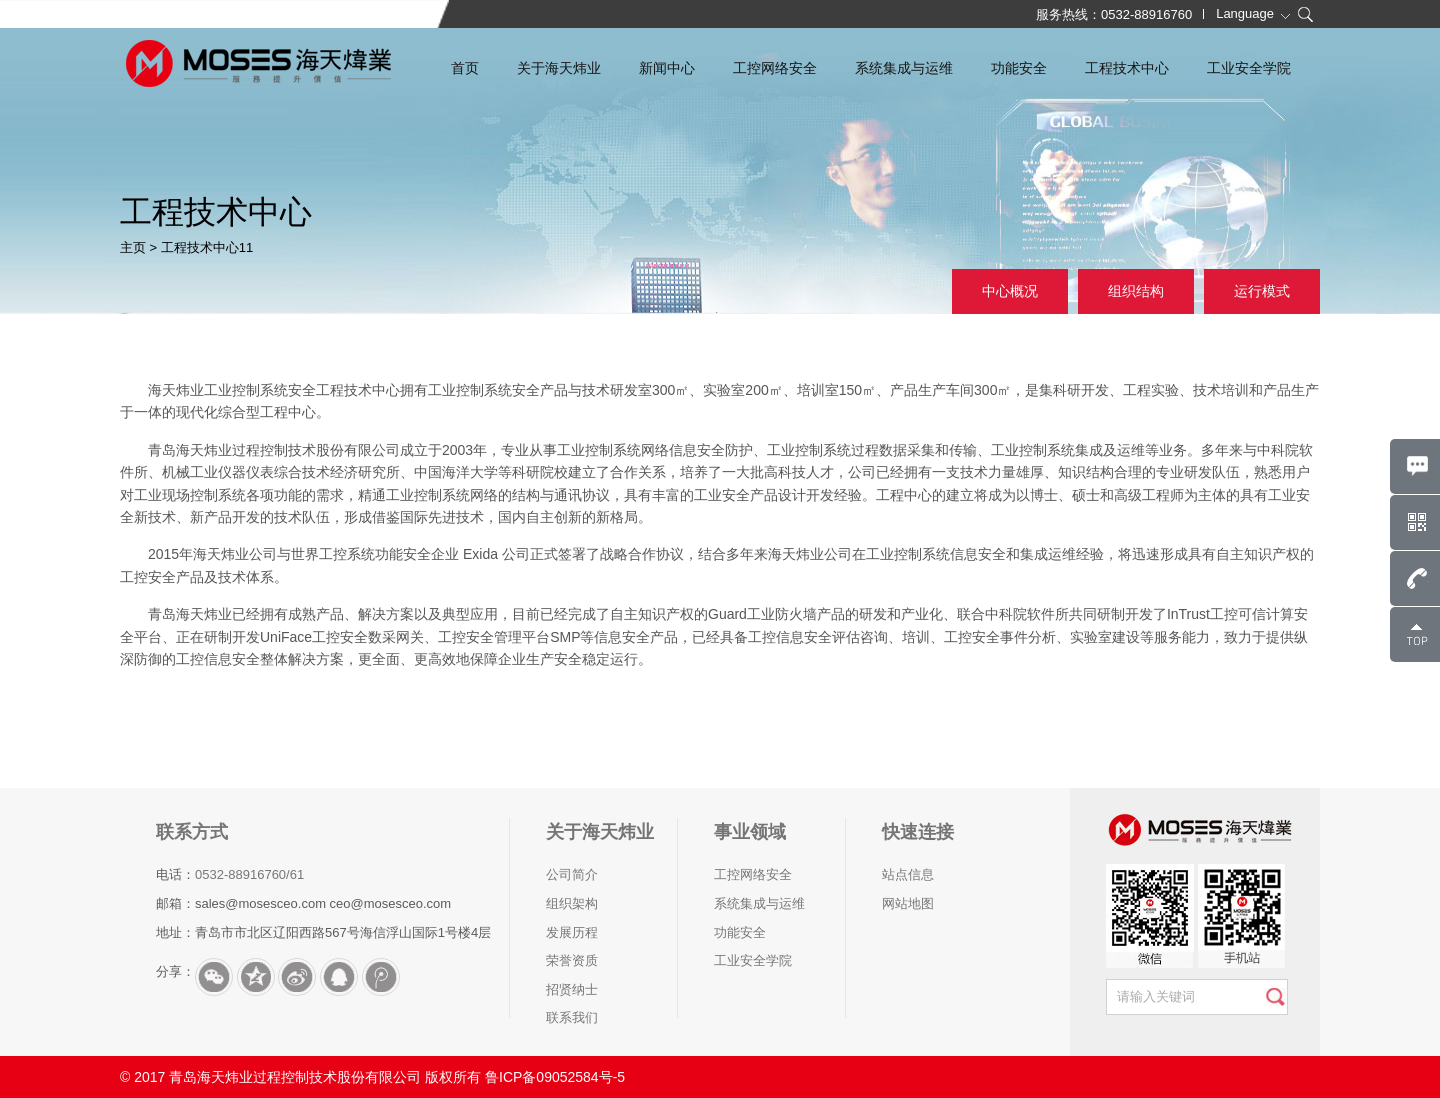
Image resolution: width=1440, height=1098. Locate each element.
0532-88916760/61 (249, 874)
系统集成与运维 (904, 68)
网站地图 (908, 903)
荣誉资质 (572, 960)
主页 (133, 247)
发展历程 (572, 932)
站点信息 (908, 874)
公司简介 (572, 874)
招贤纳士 (572, 989)
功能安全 (1019, 68)
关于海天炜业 (559, 68)
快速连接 (918, 832)
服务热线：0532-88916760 (1114, 14)
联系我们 (572, 1017)
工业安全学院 (1249, 68)
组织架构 (572, 903)
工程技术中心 (1127, 68)
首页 (465, 68)
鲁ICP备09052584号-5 (555, 1077)
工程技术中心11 (207, 247)
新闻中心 (667, 68)
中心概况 (1010, 291)
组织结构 (1136, 291)
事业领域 (750, 832)
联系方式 (192, 832)
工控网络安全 (775, 68)
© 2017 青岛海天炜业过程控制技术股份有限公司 (270, 1077)
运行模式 (1262, 291)
